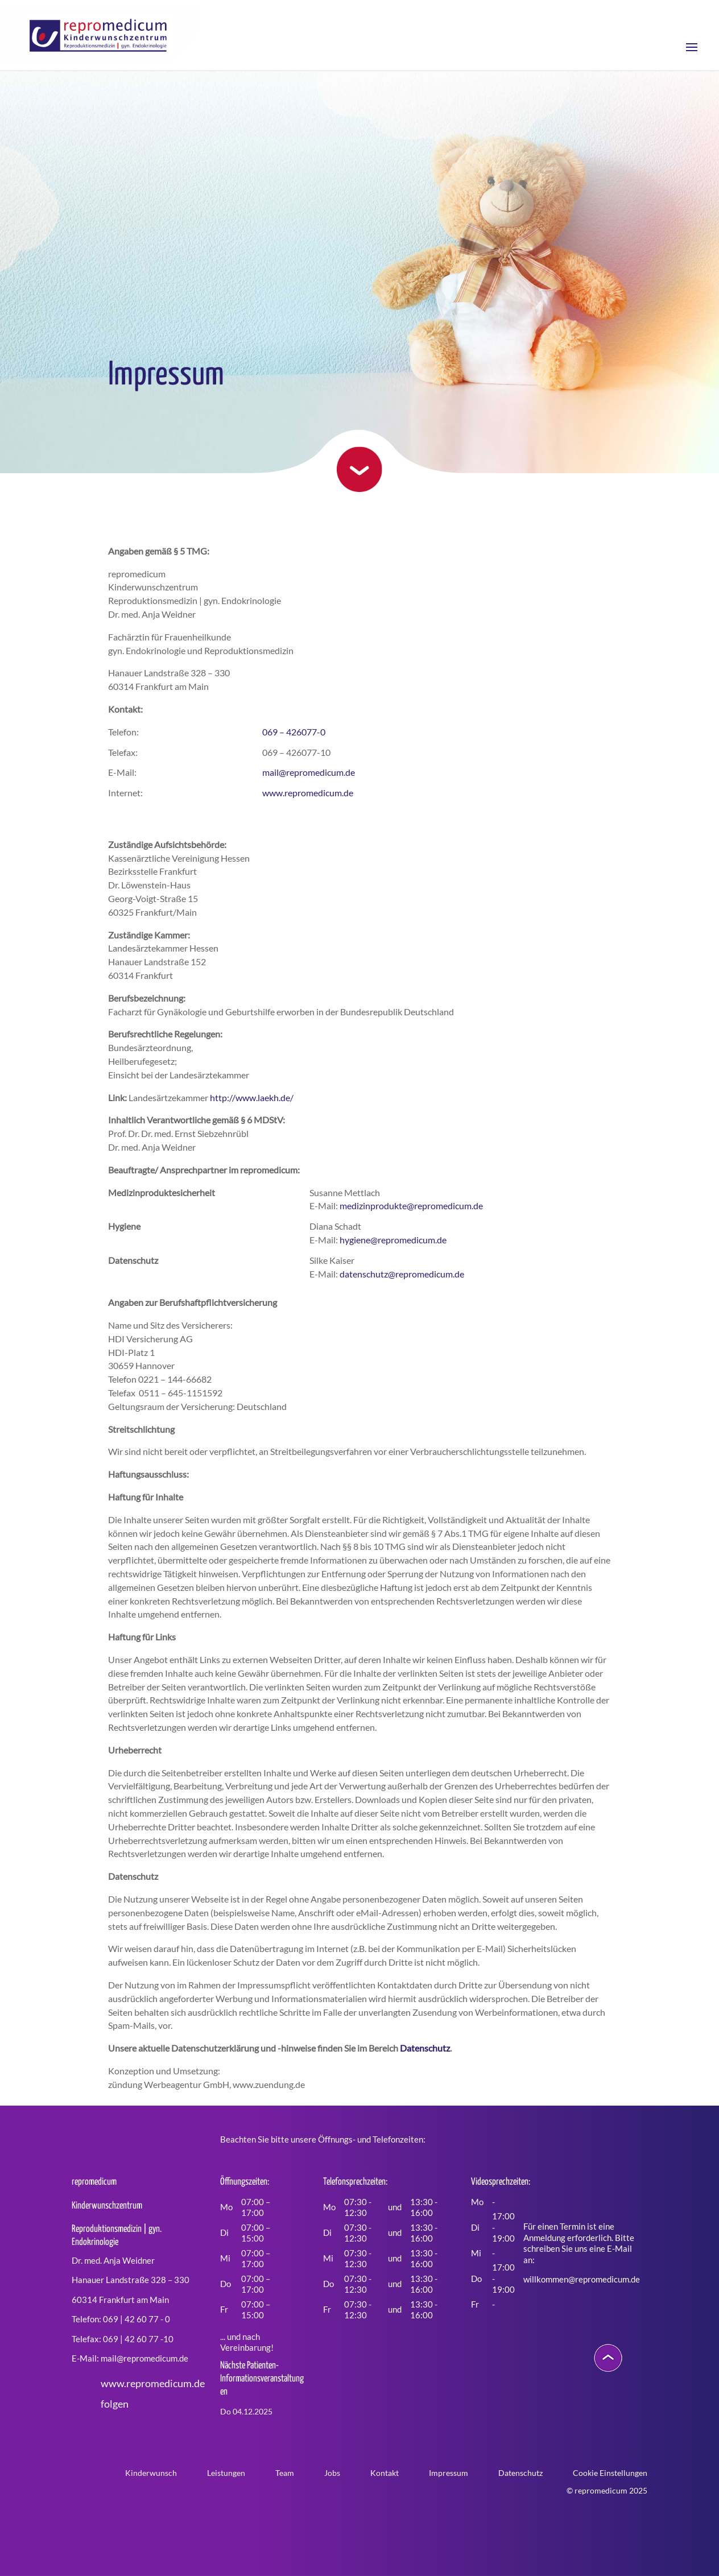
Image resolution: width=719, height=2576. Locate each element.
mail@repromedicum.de (308, 772)
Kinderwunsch (151, 2473)
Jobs (332, 2473)
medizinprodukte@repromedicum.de (411, 1205)
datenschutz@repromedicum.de (402, 1273)
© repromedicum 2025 (607, 2490)
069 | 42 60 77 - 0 (136, 2319)
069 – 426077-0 (293, 731)
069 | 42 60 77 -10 (138, 2339)
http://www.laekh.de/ (252, 1097)
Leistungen (226, 2473)
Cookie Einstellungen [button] (610, 2473)
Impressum (448, 2473)
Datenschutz (425, 2047)
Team (284, 2473)
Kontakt (384, 2473)
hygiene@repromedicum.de (393, 1239)
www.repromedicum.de (307, 792)
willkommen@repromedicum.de (581, 2279)
